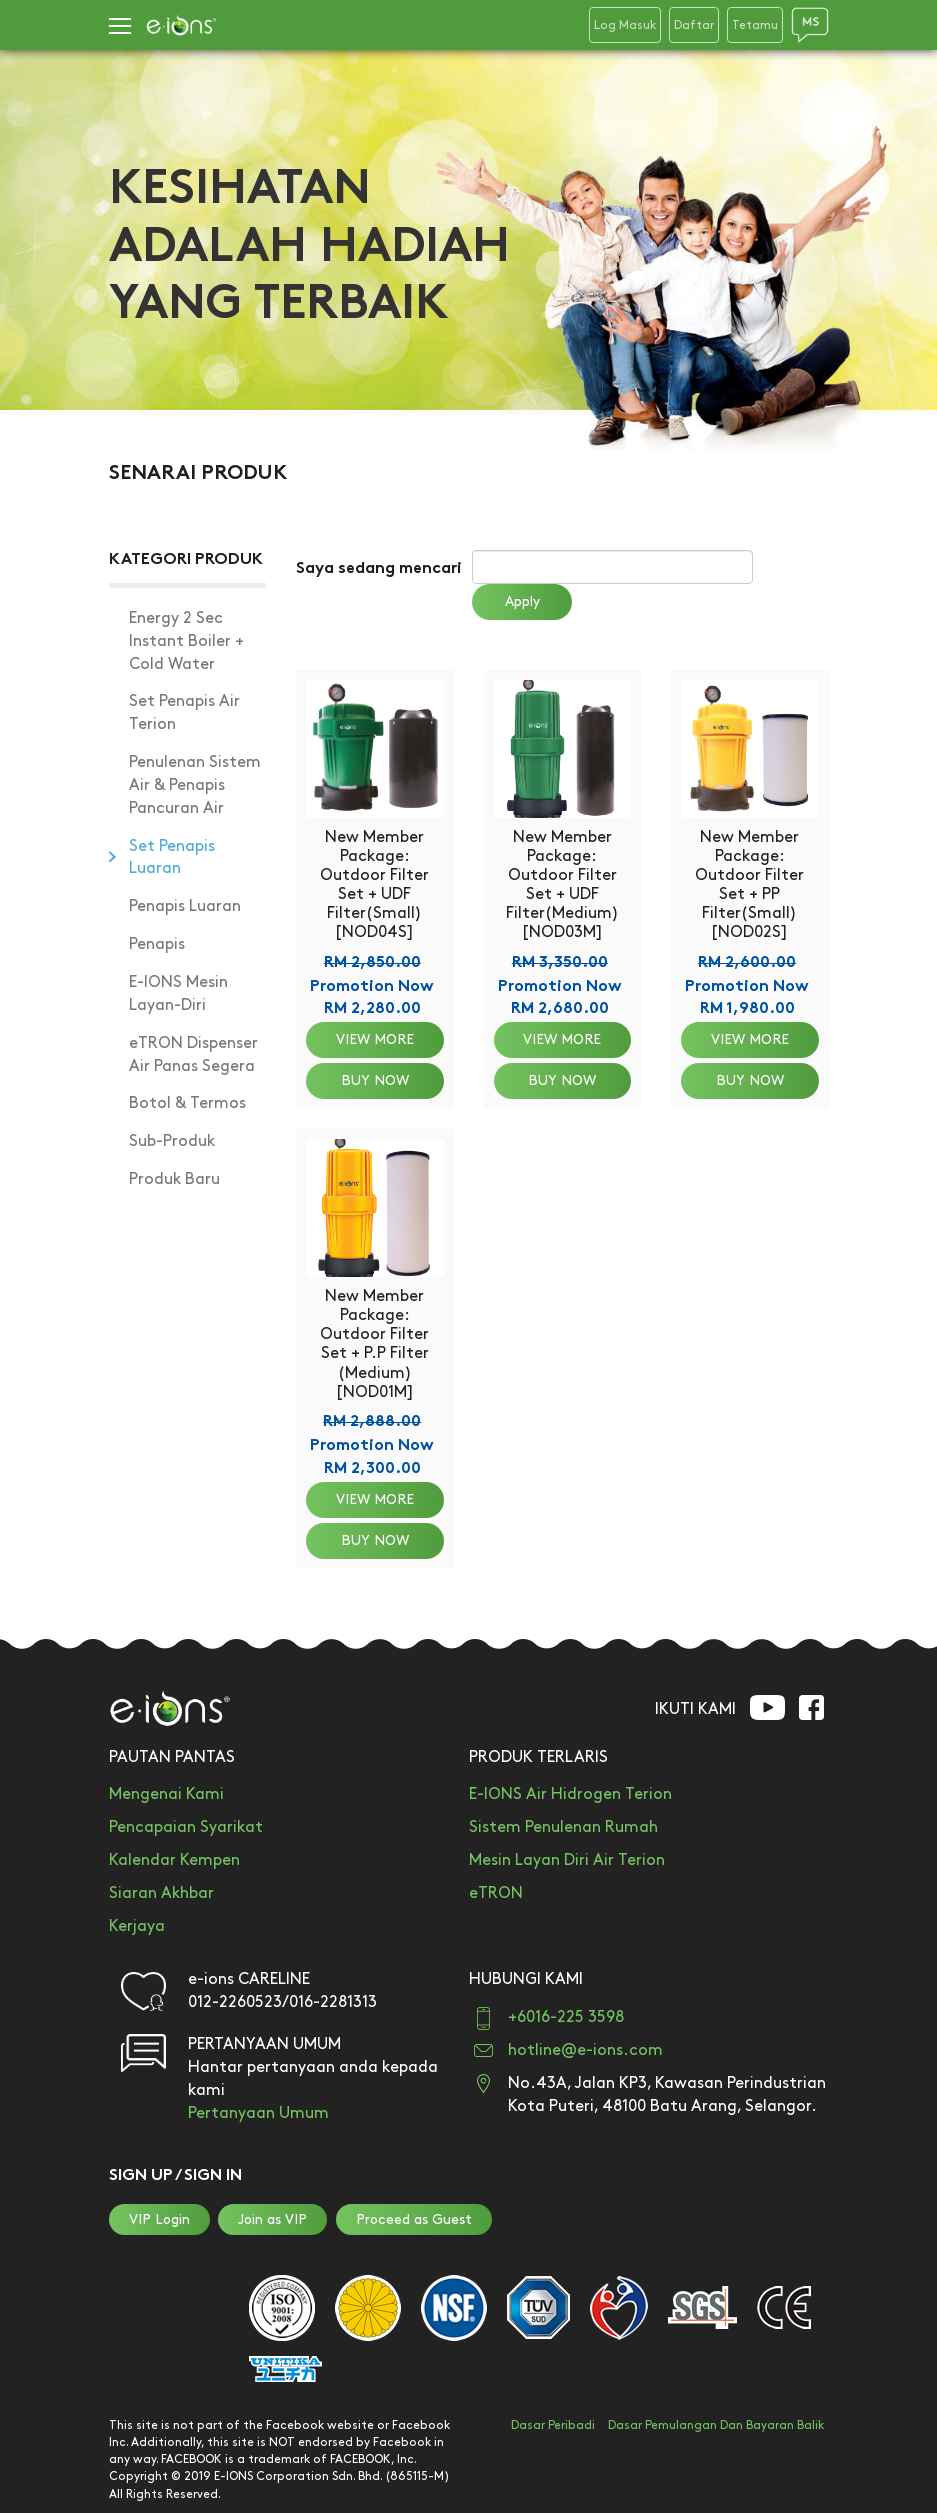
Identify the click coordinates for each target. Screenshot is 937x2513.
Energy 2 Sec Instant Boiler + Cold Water (186, 641)
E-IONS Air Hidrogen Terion (570, 1794)
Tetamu (755, 25)
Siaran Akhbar (161, 1893)
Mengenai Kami (166, 1794)
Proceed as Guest (414, 2219)
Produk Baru (174, 1179)
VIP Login (159, 2219)
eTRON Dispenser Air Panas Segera (193, 1055)
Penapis (157, 944)
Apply (522, 601)
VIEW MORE (375, 1039)
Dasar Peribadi (553, 2425)
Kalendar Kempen (174, 1860)
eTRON (496, 1893)
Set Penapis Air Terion (184, 713)
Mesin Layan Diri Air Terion (567, 1860)
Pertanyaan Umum (258, 2113)
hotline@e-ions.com (585, 2050)
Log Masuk (625, 25)
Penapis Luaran (185, 906)
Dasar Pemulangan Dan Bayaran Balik (716, 2425)
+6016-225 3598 (566, 2017)
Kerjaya (137, 1926)
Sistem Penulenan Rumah (563, 1827)
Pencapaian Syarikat (186, 1827)
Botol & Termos (187, 1103)
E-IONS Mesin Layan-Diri (178, 994)
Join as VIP (272, 2219)
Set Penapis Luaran (172, 858)
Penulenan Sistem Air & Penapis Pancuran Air (195, 785)
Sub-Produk (172, 1141)
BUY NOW (375, 1080)
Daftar (694, 25)
